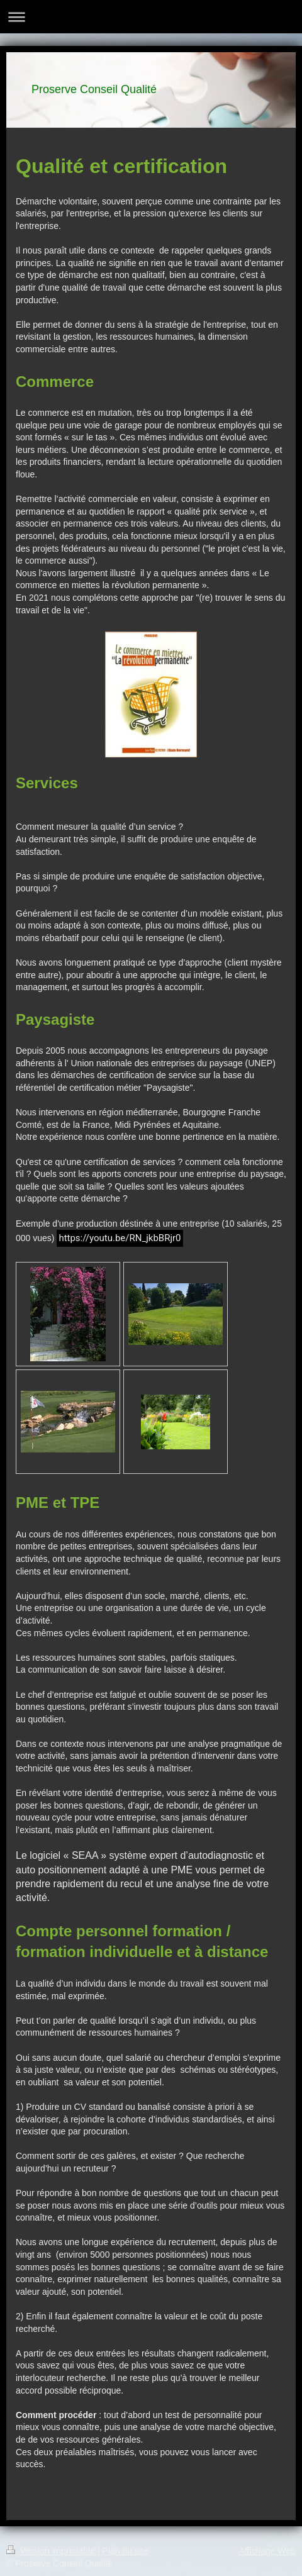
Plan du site (125, 2551)
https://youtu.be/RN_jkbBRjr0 (120, 1238)
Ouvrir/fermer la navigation (151, 16)
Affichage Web (267, 2551)
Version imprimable (52, 2551)
